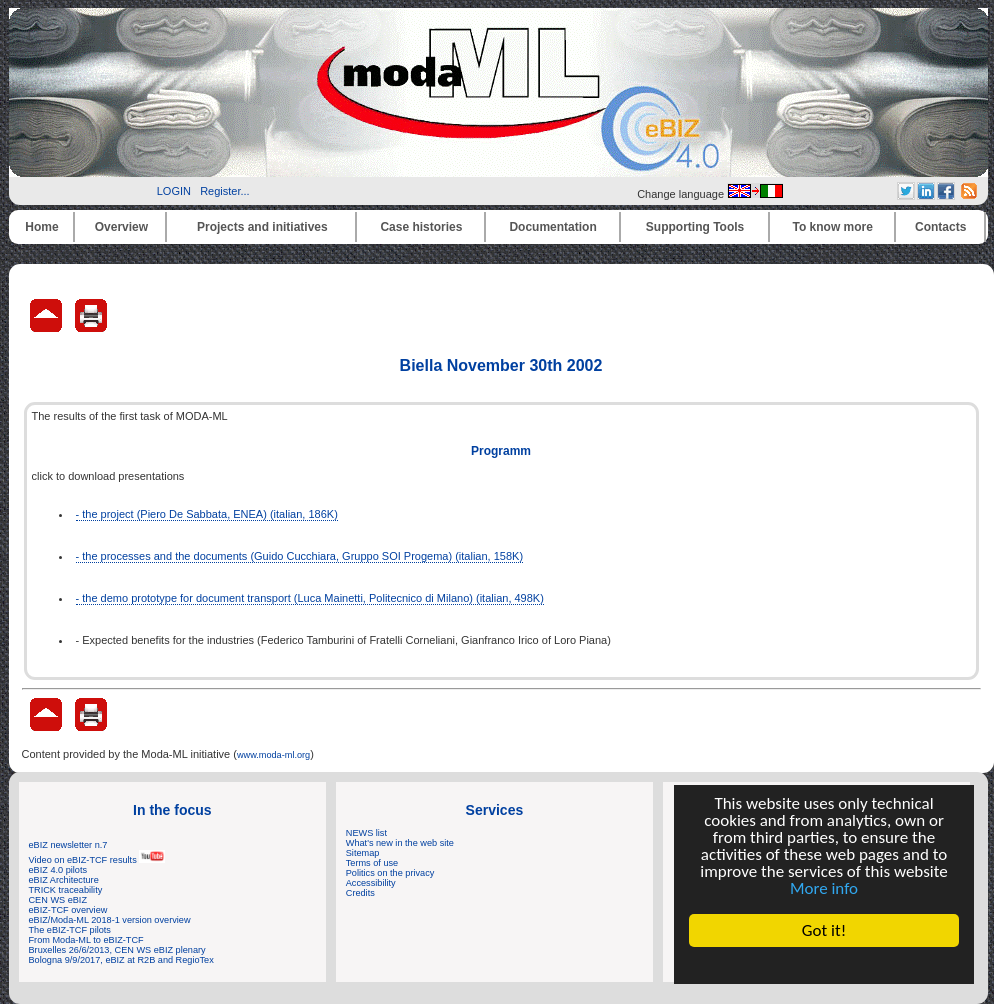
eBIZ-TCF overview (68, 910)
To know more (833, 227)
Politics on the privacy (390, 873)
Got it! (824, 930)
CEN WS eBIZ (58, 900)
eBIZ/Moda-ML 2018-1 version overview (110, 920)
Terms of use (372, 863)
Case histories (421, 227)
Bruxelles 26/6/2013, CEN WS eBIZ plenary (117, 950)
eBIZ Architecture (64, 880)
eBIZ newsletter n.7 (68, 845)
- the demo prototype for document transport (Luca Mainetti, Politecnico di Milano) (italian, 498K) (310, 598)
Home (41, 227)
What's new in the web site (400, 843)
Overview (121, 227)
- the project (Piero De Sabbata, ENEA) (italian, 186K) (207, 514)
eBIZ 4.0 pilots (58, 870)
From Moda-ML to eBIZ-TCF (86, 940)
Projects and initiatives (262, 227)
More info (824, 888)
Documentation (552, 227)
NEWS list (366, 833)
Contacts (940, 227)
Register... (225, 191)
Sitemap (363, 853)
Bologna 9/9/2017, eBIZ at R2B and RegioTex (121, 960)
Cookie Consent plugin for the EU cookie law (824, 965)
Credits (360, 893)
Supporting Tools (695, 227)
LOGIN (174, 191)
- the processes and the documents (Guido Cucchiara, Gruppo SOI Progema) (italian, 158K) (300, 556)
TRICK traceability (66, 890)
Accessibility (371, 883)
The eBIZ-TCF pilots (70, 930)
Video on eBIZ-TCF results (97, 860)
